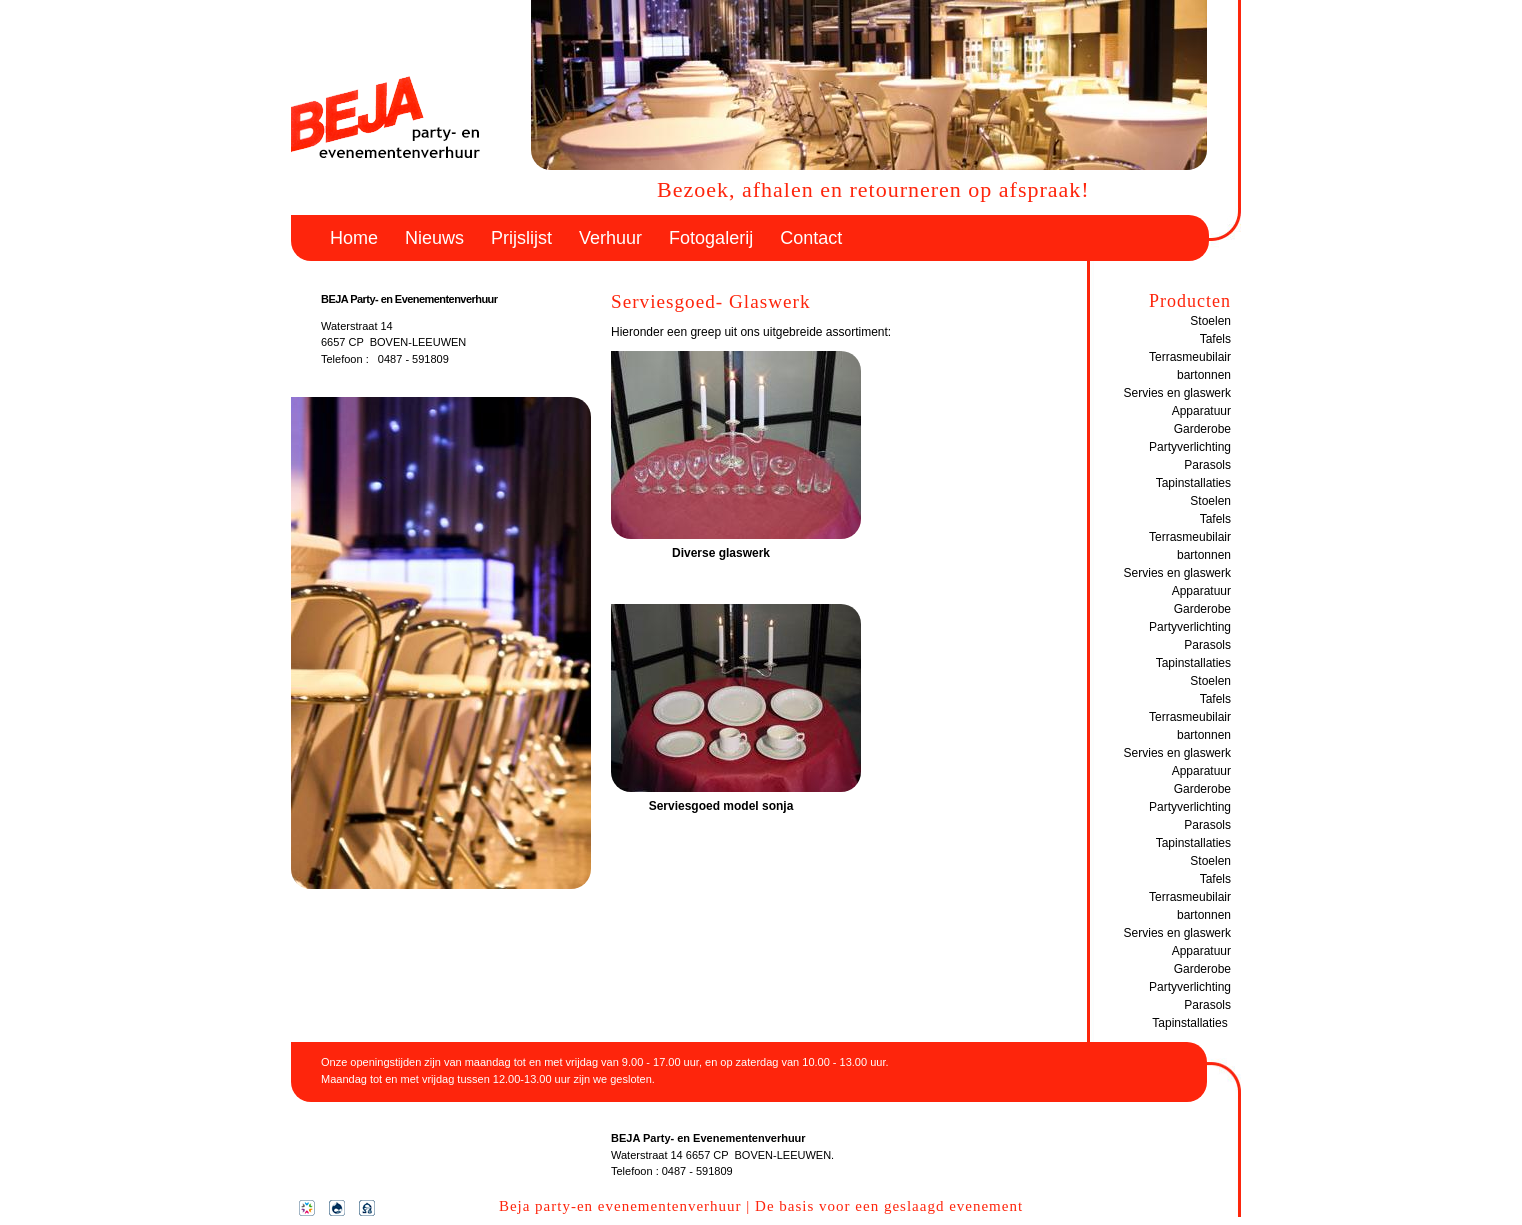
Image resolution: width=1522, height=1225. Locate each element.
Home (354, 238)
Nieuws (434, 238)
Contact (811, 238)
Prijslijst (521, 238)
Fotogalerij (711, 238)
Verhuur (610, 238)
